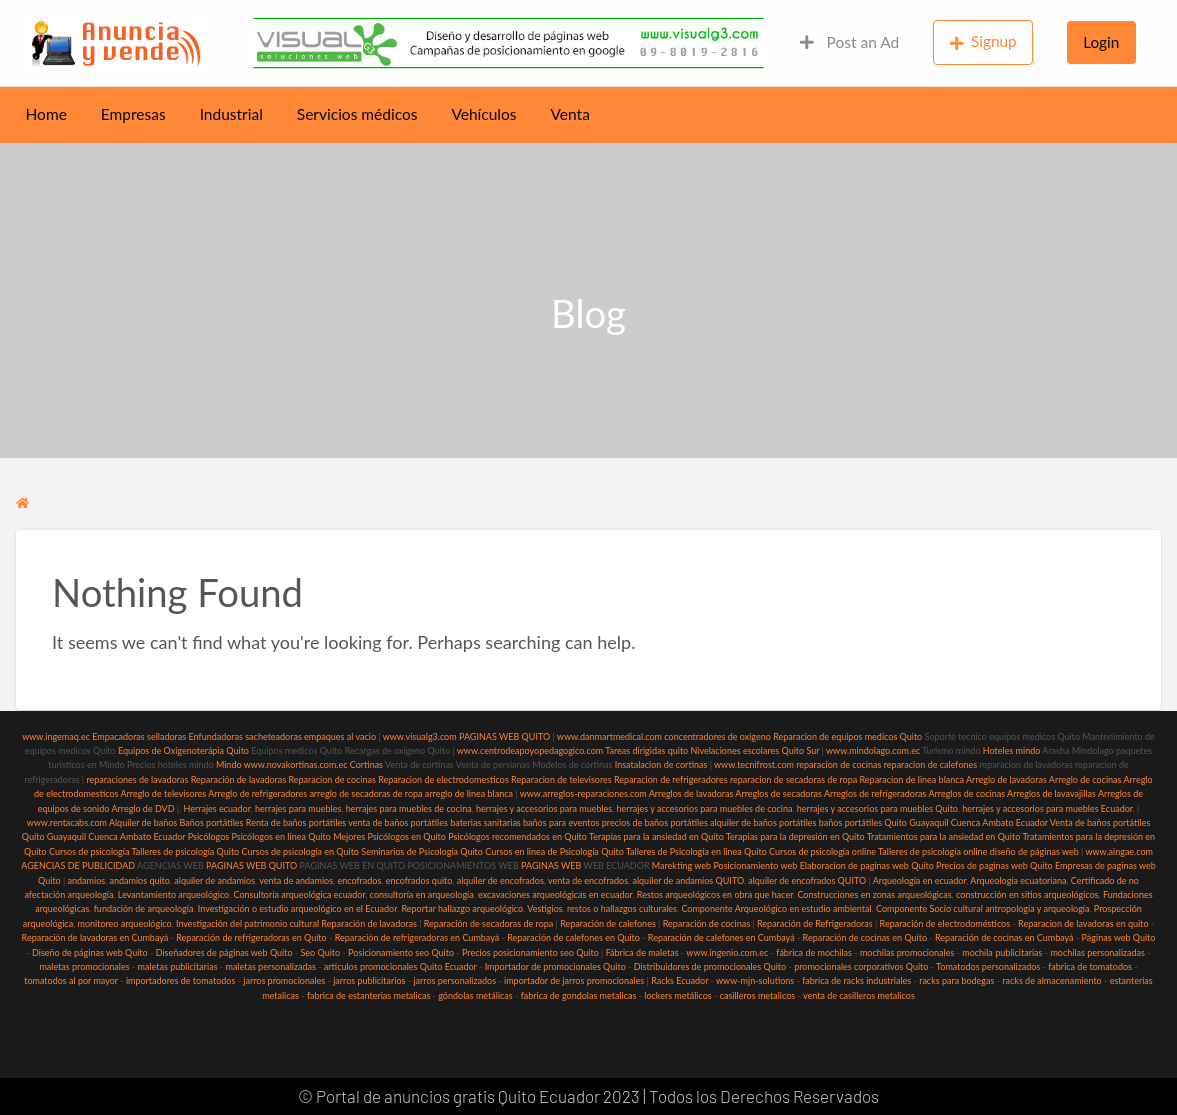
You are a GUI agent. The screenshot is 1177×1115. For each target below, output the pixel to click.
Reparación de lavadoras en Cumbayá (95, 937)
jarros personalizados (454, 980)
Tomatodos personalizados (988, 966)
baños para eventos (561, 822)
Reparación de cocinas (706, 923)
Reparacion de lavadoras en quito (1083, 923)
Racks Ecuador (679, 980)
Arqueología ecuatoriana (1018, 880)
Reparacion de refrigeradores (671, 779)
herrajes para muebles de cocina (409, 808)
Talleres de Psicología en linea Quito (696, 851)
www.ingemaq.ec (57, 736)
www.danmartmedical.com (609, 736)
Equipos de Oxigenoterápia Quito (183, 750)
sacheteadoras (273, 736)
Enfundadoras (215, 736)
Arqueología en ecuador (920, 880)
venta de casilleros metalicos (859, 995)
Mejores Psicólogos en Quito (389, 836)
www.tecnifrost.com (754, 764)
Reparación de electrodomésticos (945, 923)
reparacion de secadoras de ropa (793, 779)
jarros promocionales (284, 980)
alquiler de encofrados (500, 880)
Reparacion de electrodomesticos (443, 779)
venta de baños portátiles (398, 822)
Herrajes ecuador (216, 808)
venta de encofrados (588, 880)
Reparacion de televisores (561, 779)
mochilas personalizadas (1097, 952)
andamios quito (140, 880)
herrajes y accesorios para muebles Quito (876, 808)
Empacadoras (118, 736)
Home (46, 114)
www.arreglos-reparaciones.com (584, 793)
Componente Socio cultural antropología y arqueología (983, 908)
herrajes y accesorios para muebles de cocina (705, 808)
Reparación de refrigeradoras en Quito (251, 937)
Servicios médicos (357, 114)
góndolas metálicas (475, 995)
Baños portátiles (212, 822)
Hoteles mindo (1012, 750)
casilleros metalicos (758, 995)
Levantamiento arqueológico (173, 894)
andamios (87, 880)
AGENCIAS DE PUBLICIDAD (78, 865)
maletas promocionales (84, 966)
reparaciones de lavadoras (137, 779)
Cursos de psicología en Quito (300, 851)
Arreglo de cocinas (1085, 779)
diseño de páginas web (1034, 851)
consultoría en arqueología (422, 894)
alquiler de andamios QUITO (687, 880)
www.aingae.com (1119, 851)
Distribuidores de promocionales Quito (710, 966)
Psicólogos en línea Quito (281, 836)
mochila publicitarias (1002, 952)
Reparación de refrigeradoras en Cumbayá (417, 937)
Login (1101, 42)
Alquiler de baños (143, 822)
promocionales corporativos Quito (861, 966)
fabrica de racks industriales (856, 980)
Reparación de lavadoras (239, 779)
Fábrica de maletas (642, 952)
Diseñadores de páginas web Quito (224, 952)
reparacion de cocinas (838, 764)
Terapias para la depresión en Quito (795, 836)
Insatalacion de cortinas (661, 764)
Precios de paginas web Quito (994, 865)
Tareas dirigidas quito (646, 750)
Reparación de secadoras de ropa (489, 923)
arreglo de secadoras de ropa (365, 793)
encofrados (359, 880)
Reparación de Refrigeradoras (815, 923)
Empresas (133, 114)
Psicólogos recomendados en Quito (517, 836)
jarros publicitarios (369, 980)
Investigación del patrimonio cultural (247, 923)
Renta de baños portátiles (296, 822)
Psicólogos (207, 836)
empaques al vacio (340, 736)
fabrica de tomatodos (1090, 966)
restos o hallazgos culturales (622, 908)
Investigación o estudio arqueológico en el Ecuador (297, 908)
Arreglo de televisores (163, 793)
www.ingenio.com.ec (727, 952)
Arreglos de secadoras (778, 793)
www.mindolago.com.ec (873, 750)
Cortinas (366, 764)
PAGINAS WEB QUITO (504, 736)
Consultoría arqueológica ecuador (300, 894)
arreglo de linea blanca (469, 793)
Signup (983, 41)
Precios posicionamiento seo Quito (530, 952)
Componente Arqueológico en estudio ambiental (776, 908)
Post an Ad (849, 42)
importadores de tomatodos (180, 980)
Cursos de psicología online (822, 851)
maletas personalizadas (270, 966)
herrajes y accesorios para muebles (543, 808)
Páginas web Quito (1119, 937)
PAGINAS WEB (551, 865)
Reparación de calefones (608, 923)
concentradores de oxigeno (717, 736)
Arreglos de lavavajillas (1051, 793)
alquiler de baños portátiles (763, 822)
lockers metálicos (677, 995)
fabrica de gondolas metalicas (579, 995)
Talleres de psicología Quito (185, 851)
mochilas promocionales (907, 952)
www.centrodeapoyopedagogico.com (530, 750)
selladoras (166, 736)
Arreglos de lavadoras (691, 793)
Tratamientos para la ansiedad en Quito (944, 836)
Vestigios (544, 908)
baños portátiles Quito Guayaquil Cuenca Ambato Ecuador (933, 822)
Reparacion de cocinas (331, 779)
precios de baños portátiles (655, 822)
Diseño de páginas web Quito (90, 952)
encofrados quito (419, 880)
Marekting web (681, 865)
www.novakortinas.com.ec (296, 764)
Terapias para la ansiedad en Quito (656, 836)
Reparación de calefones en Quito (573, 937)
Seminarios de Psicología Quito (422, 851)
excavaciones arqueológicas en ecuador (555, 894)
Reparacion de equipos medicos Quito (847, 736)
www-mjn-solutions (755, 980)
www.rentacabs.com (67, 822)
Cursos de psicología (89, 851)
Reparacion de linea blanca (911, 779)
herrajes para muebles (298, 808)
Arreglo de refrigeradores (257, 793)
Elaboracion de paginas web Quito (867, 865)
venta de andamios (296, 880)
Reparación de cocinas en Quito (865, 937)
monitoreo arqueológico (125, 923)
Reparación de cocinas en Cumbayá (1004, 937)
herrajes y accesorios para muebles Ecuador (1047, 808)
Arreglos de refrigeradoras (875, 793)
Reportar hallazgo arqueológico (462, 908)
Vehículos (483, 114)
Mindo (230, 764)
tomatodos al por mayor (71, 980)
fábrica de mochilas (814, 952)
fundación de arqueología (144, 908)
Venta (570, 114)
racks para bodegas (956, 980)
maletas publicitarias (178, 966)
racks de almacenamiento (1051, 980)
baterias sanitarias (485, 822)
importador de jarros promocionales (574, 980)
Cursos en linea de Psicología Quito (554, 851)
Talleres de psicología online (932, 851)
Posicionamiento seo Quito (401, 952)
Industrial (231, 114)
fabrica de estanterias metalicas (368, 995)
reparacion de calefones (930, 764)
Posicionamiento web (755, 865)
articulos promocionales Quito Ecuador (400, 966)
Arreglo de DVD (142, 808)
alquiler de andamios (214, 880)
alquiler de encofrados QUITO (807, 880)
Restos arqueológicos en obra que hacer (715, 894)
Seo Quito (321, 952)
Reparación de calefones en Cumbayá (721, 937)
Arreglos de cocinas (966, 793)
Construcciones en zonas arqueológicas (874, 894)
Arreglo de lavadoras (1006, 779)
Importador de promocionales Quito (555, 966)
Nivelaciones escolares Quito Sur (755, 750)
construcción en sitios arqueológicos (1027, 894)
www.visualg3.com (420, 736)
